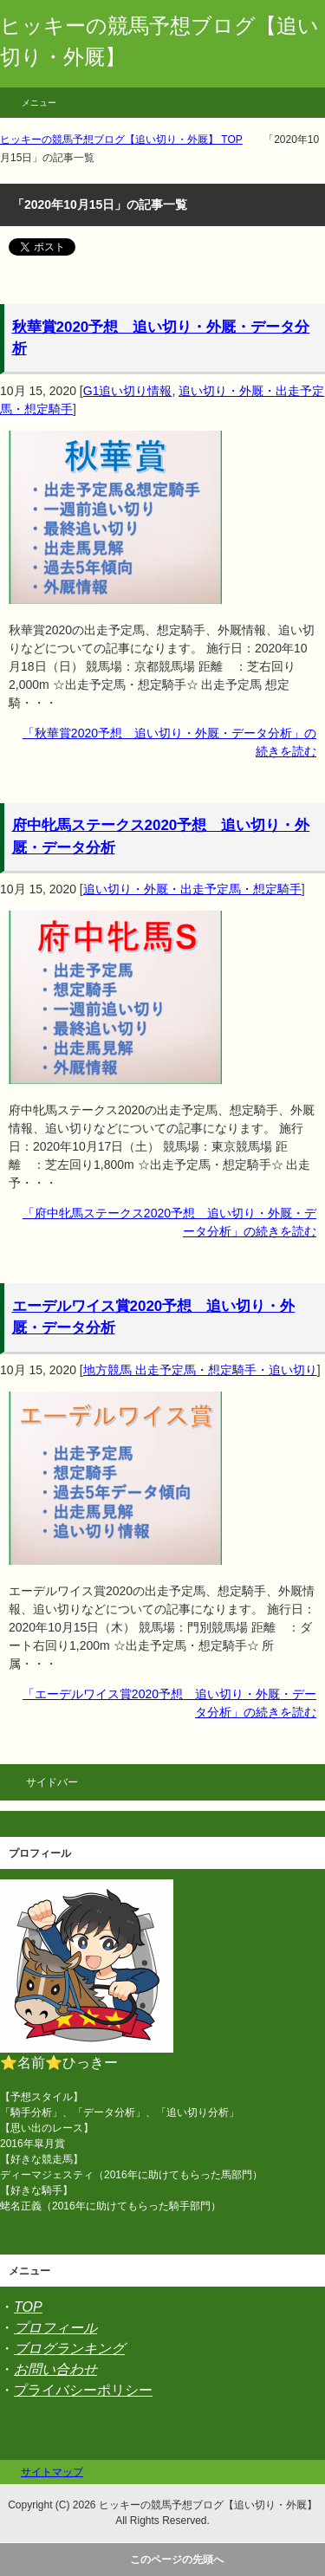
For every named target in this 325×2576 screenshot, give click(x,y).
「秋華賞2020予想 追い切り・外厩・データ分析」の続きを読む (169, 742)
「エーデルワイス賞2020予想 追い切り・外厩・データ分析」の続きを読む (169, 1703)
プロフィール (55, 2327)
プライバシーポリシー (83, 2390)
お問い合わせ (55, 2369)
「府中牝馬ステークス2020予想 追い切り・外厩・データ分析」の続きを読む (169, 1222)
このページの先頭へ (177, 2559)
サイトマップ (52, 2472)
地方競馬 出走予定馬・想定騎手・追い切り (200, 1370)
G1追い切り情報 (127, 391)
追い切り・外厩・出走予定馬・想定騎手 (192, 889)
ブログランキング (69, 2348)
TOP (28, 2307)
